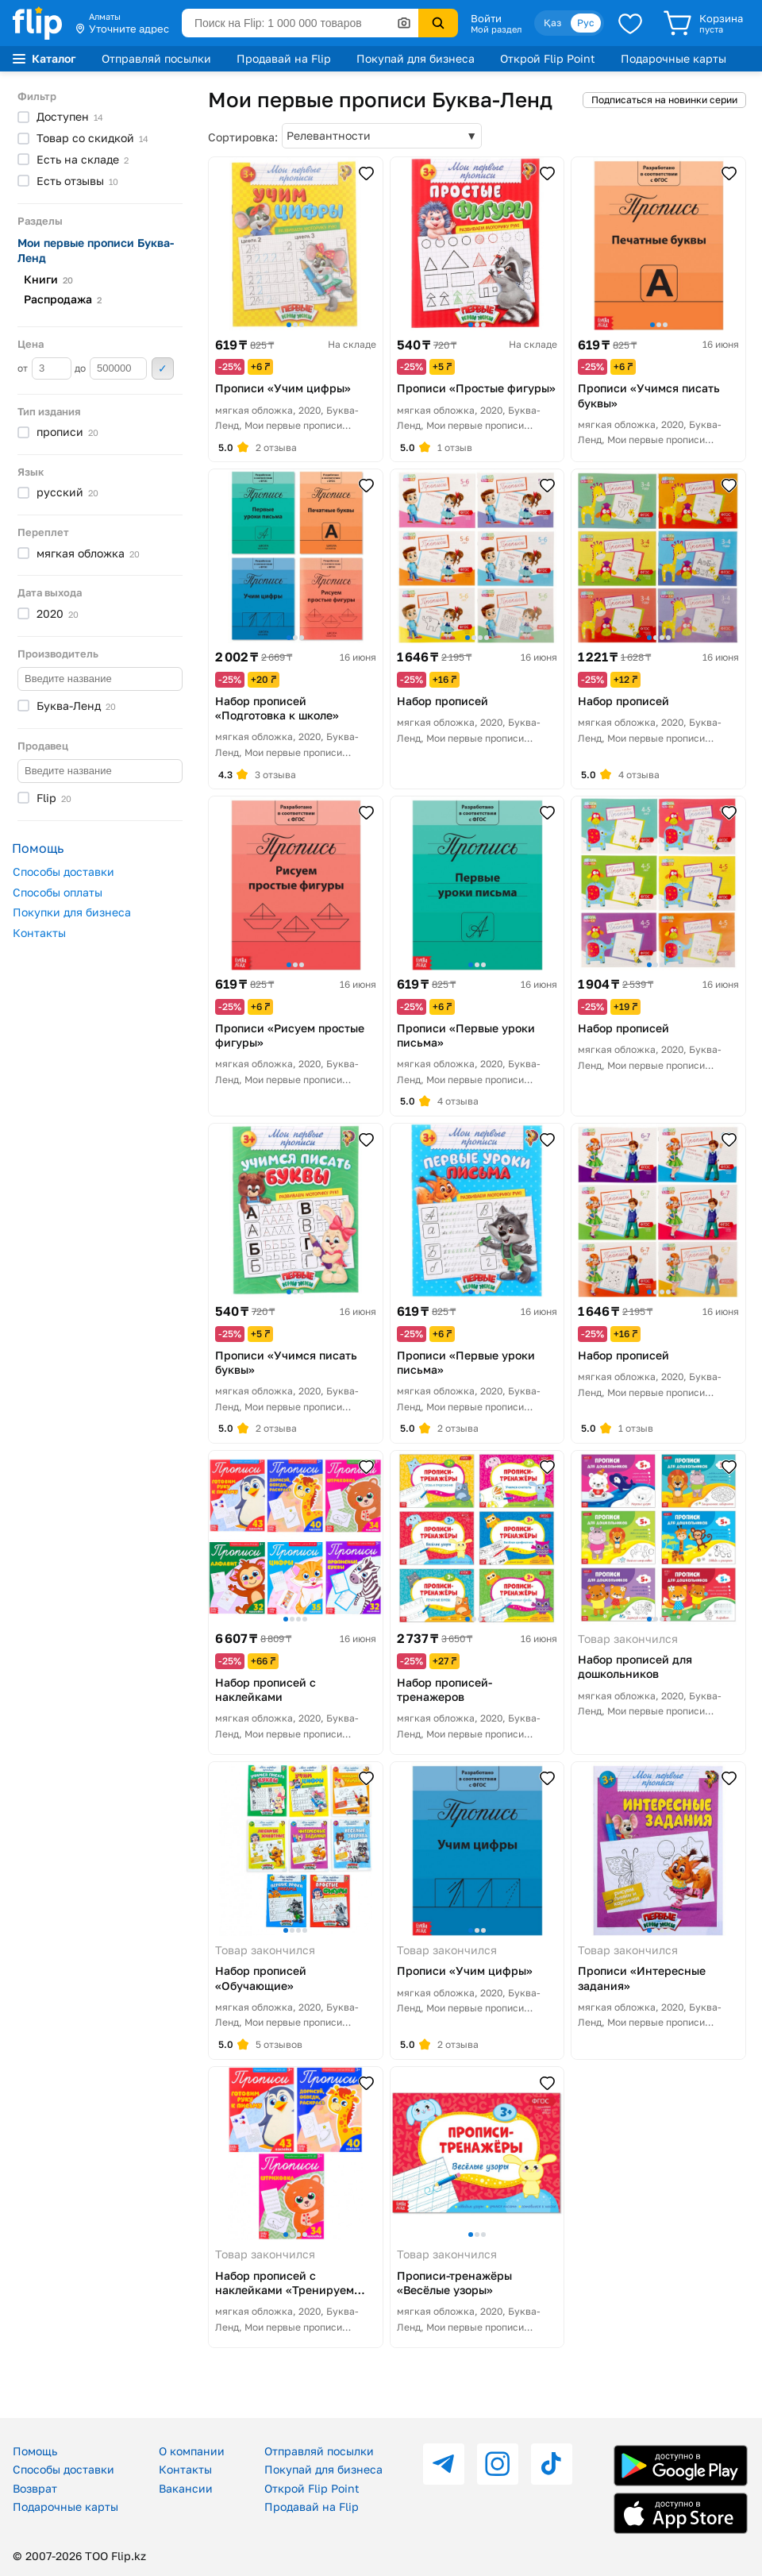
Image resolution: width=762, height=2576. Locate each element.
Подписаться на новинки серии (664, 100)
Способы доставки (63, 871)
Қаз (552, 23)
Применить (163, 368)
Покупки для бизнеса (72, 912)
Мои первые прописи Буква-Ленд (95, 250)
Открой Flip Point (547, 58)
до (111, 368)
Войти (486, 18)
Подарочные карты (673, 58)
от (44, 368)
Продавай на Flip (284, 58)
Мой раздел (496, 29)
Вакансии (186, 2488)
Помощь (35, 2451)
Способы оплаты (57, 892)
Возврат (35, 2488)
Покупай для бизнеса (415, 58)
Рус (586, 23)
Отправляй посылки (156, 58)
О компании (192, 2451)
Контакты (39, 932)
